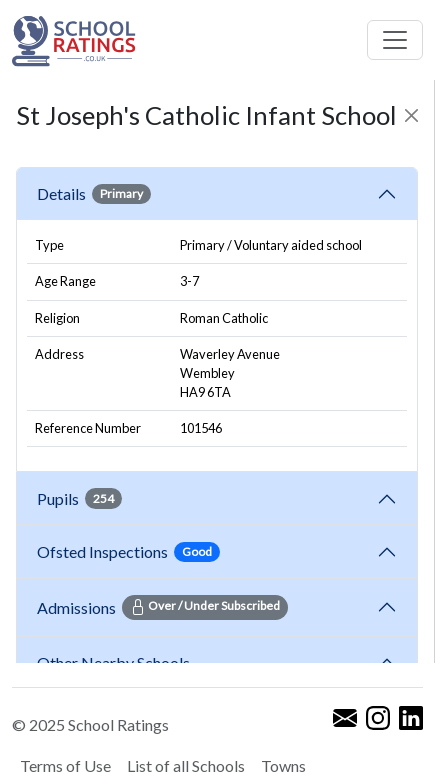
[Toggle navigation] (395, 40)
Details (94, 194)
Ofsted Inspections (128, 552)
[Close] (411, 115)
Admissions (162, 607)
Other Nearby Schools (116, 662)
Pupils (79, 498)
